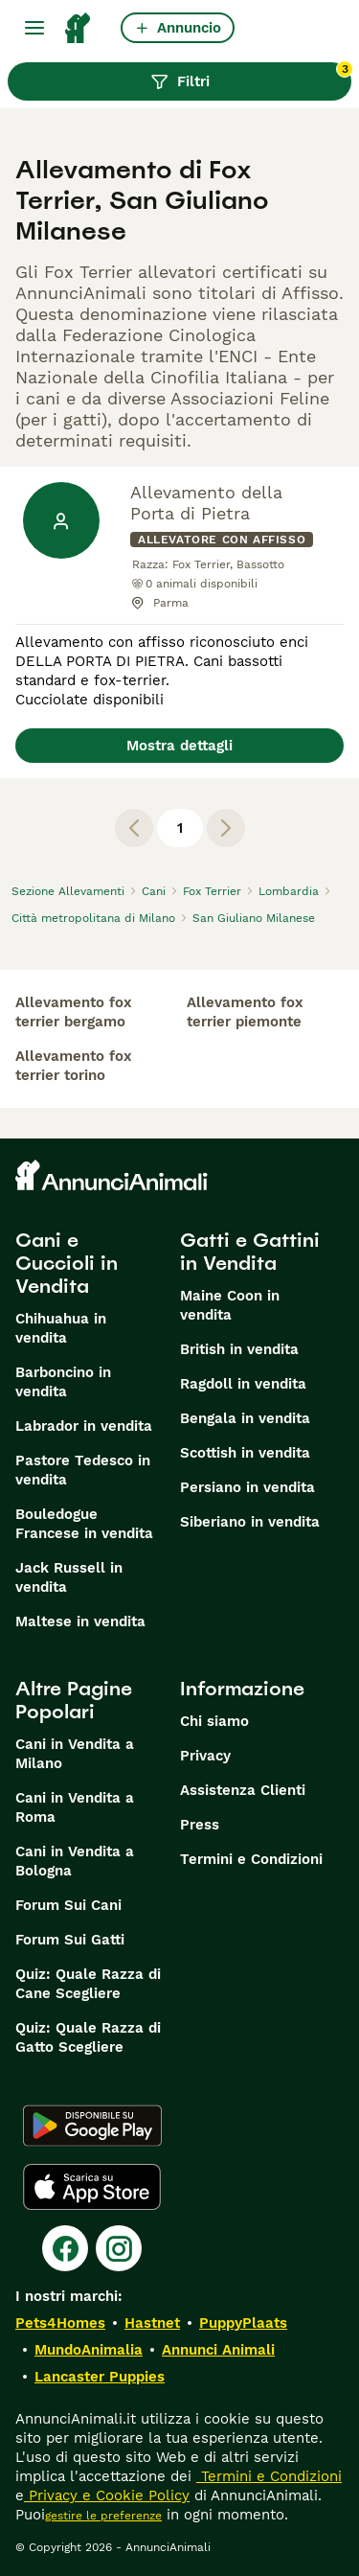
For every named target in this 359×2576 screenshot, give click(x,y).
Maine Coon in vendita (230, 1305)
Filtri (251, 76)
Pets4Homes (60, 2323)
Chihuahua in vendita (60, 1328)
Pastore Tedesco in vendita (82, 1470)
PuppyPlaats (243, 2323)
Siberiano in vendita (250, 1521)
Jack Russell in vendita (69, 1577)
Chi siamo (214, 1721)
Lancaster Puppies (99, 2376)
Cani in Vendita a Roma (74, 1807)
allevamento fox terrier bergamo (73, 1012)
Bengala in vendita (245, 1418)
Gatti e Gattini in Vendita (250, 1252)
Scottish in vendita (245, 1452)
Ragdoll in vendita (243, 1383)
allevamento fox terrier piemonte (245, 1012)
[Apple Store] (91, 2187)
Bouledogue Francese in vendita (84, 1524)
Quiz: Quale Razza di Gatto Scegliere (88, 2037)
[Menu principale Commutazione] (34, 28)
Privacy (205, 1755)
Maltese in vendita (80, 1621)
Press (199, 1824)
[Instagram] (119, 2248)
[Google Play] (92, 2126)
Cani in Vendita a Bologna (74, 1861)
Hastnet (152, 2323)
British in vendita (239, 1349)
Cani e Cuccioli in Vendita (66, 1263)
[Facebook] (65, 2248)
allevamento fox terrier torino (73, 1065)
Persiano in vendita (247, 1487)
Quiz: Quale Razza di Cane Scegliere (88, 1984)
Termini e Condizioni (251, 1859)
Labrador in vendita (83, 1426)
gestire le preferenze (103, 2515)
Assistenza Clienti (242, 1790)
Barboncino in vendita (63, 1382)
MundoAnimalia (88, 2349)
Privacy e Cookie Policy (107, 2495)
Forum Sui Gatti (69, 1939)
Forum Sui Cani (68, 1905)
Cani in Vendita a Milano (74, 1754)
